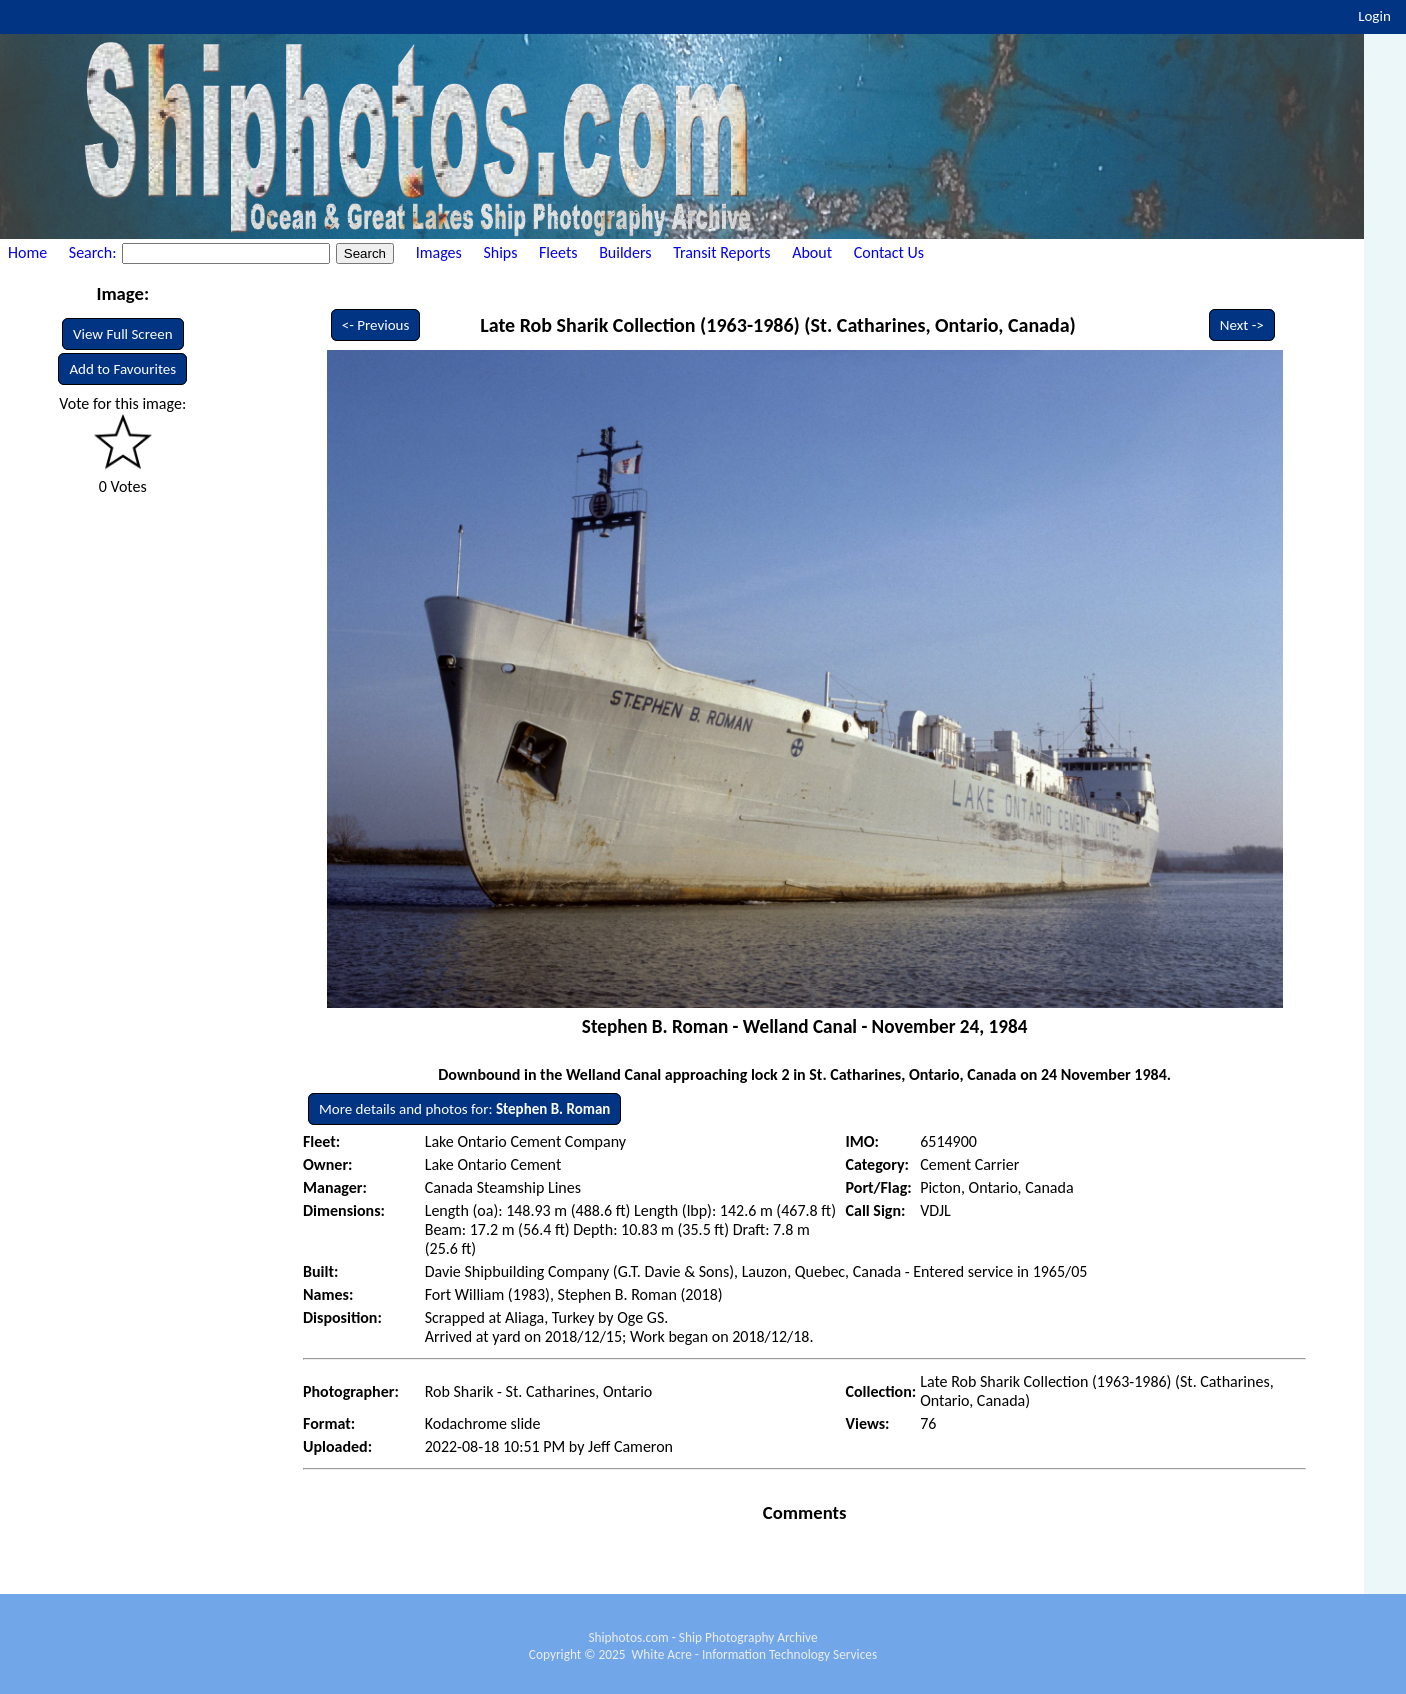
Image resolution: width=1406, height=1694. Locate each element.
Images (439, 252)
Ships (500, 252)
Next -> (1242, 325)
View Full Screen (123, 334)
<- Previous (376, 325)
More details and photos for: (464, 1109)
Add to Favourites (122, 369)
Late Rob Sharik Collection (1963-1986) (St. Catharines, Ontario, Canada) (778, 325)
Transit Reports (721, 252)
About (812, 252)
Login (1374, 16)
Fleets (558, 252)
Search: (94, 252)
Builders (625, 252)
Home (27, 252)
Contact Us (889, 252)
